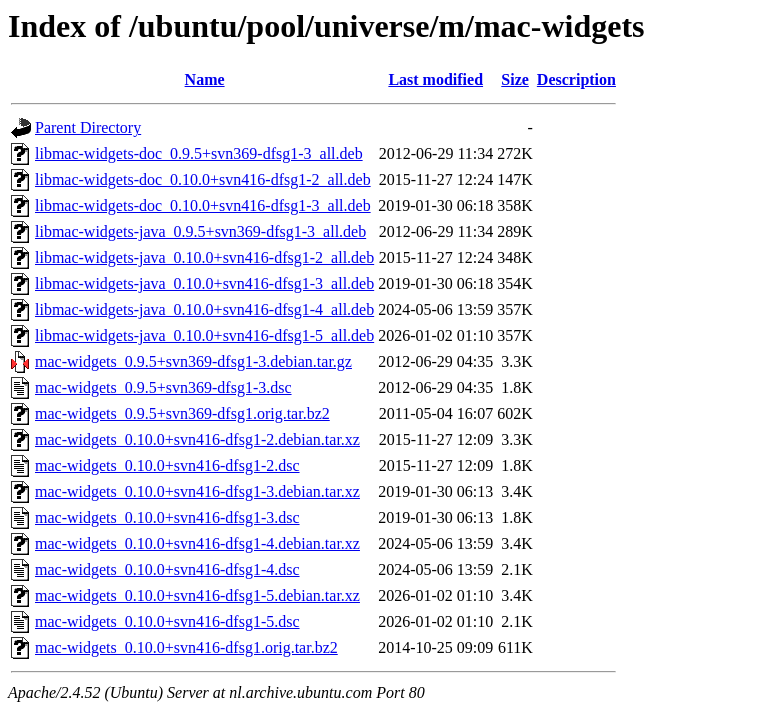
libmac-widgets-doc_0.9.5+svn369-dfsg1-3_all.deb (199, 153)
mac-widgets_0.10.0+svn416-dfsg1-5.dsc (167, 621)
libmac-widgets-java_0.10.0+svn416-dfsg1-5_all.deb (204, 335)
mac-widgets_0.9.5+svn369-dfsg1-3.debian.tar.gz (193, 361)
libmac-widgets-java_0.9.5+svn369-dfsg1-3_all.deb (200, 231)
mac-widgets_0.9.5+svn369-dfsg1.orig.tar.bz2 (182, 413)
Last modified (435, 79)
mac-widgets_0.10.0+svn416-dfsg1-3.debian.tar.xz (197, 491)
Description (576, 79)
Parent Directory (88, 127)
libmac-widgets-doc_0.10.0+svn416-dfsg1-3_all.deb (203, 205)
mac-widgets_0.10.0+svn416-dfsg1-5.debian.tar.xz (197, 595)
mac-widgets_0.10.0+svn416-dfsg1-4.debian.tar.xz (197, 543)
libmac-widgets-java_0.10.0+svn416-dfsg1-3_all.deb (204, 283)
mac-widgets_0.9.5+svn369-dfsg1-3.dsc (163, 387)
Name (205, 79)
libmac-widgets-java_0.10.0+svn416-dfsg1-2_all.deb (204, 257)
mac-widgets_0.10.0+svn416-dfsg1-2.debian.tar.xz (197, 439)
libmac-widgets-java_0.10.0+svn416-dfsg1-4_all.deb (204, 309)
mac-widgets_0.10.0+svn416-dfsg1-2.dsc (167, 465)
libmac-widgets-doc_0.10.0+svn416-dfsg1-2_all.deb (203, 179)
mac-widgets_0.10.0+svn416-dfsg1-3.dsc (167, 517)
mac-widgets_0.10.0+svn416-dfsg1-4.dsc (167, 569)
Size (515, 79)
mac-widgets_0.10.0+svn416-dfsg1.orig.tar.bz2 (186, 647)
